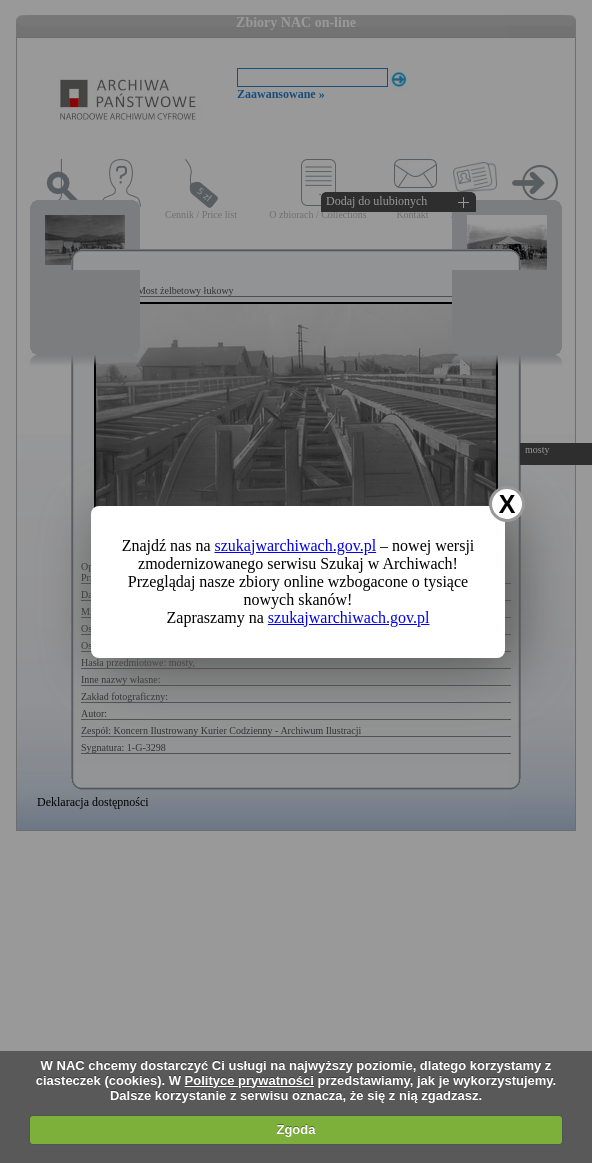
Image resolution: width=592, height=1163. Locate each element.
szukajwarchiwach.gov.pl (296, 545)
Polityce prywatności (249, 1080)
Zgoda (295, 1129)
